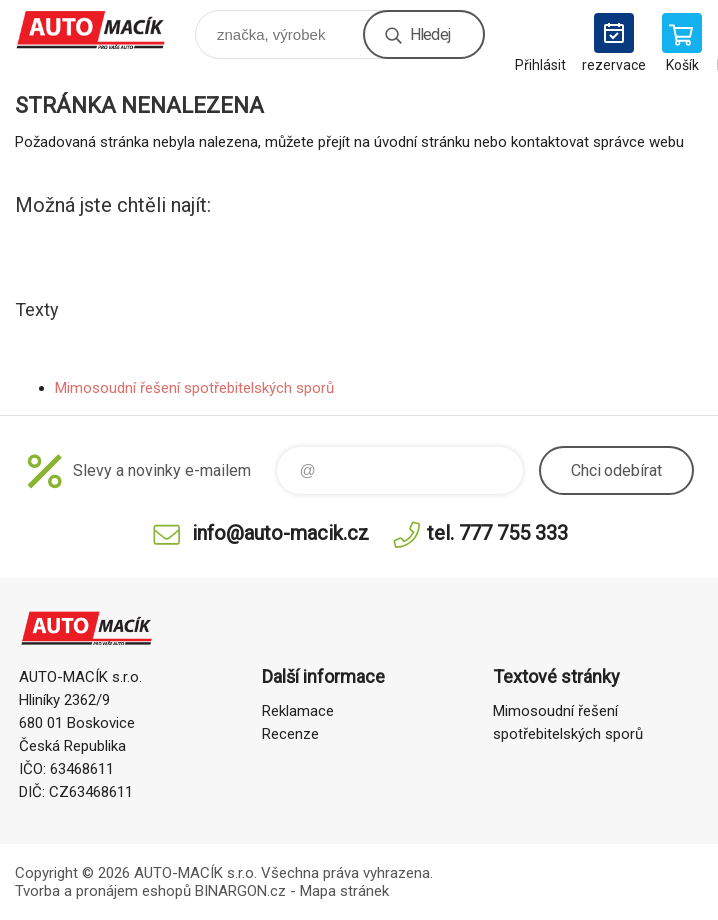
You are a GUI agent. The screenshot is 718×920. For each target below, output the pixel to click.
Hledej (430, 34)
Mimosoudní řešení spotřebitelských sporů (194, 388)
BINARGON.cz (240, 891)
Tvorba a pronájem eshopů (103, 891)
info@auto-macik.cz (280, 533)
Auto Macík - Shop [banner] (103, 29)
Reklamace (298, 711)
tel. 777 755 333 (497, 533)
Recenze (290, 734)
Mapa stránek (344, 891)
